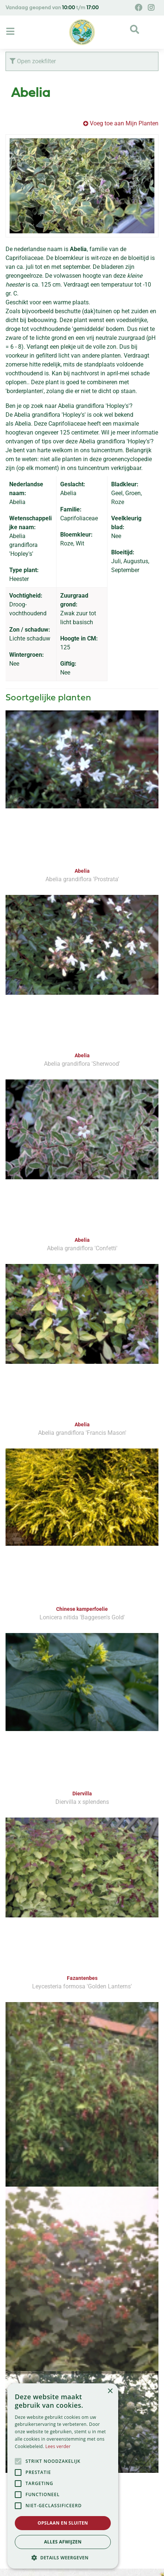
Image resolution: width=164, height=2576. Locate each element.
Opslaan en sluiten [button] (63, 2523)
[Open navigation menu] (11, 31)
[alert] (62, 2476)
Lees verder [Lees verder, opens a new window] (58, 2446)
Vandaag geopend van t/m (52, 8)
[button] (63, 2557)
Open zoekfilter (33, 61)
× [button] (110, 2391)
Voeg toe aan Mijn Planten (124, 123)
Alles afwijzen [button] (63, 2542)
